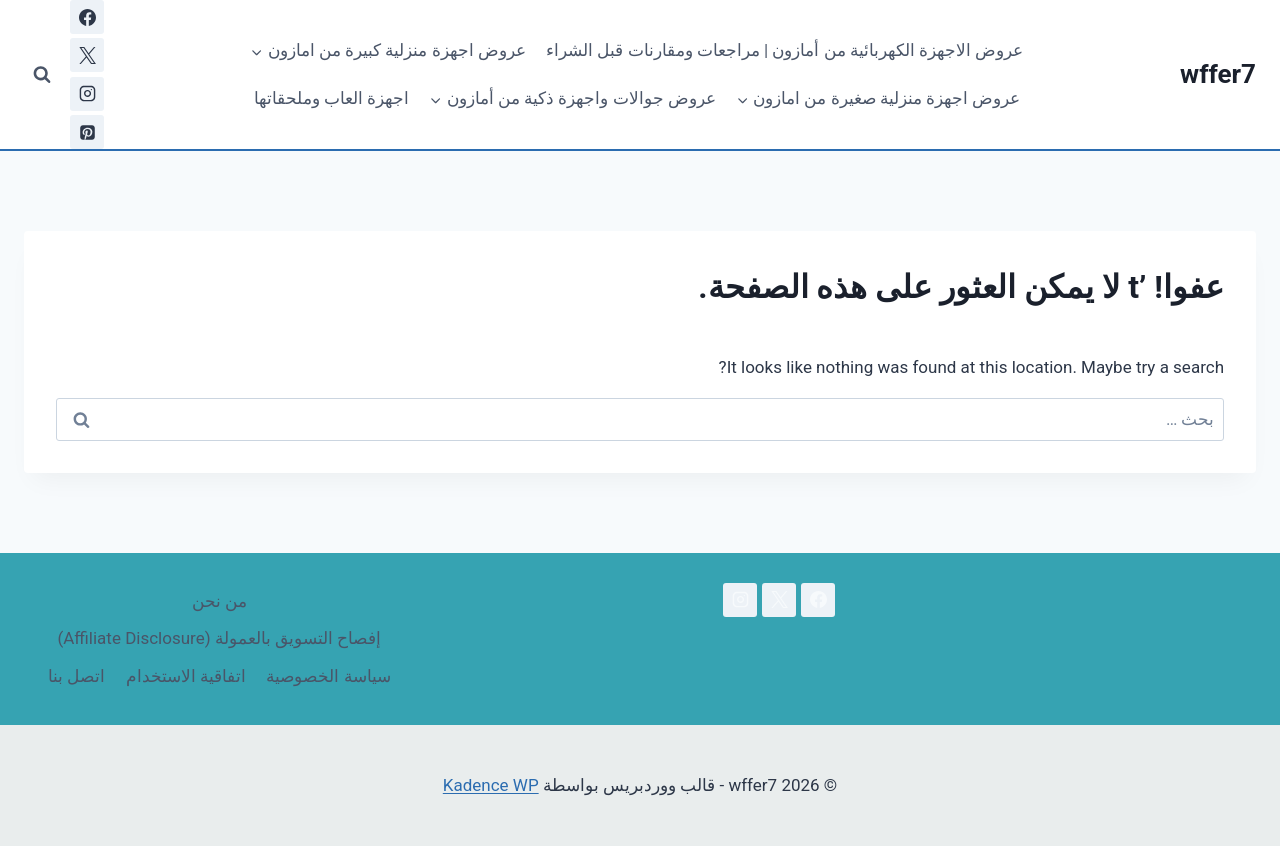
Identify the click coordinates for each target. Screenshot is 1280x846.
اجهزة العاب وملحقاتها (331, 98)
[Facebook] (87, 17)
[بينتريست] (87, 132)
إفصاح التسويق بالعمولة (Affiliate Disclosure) (219, 638)
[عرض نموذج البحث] (42, 75)
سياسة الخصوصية (328, 676)
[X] (87, 55)
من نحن (219, 601)
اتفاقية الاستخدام (186, 676)
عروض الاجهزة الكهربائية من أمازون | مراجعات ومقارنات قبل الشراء (784, 50)
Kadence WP (491, 785)
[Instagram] (87, 94)
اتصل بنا (76, 676)
